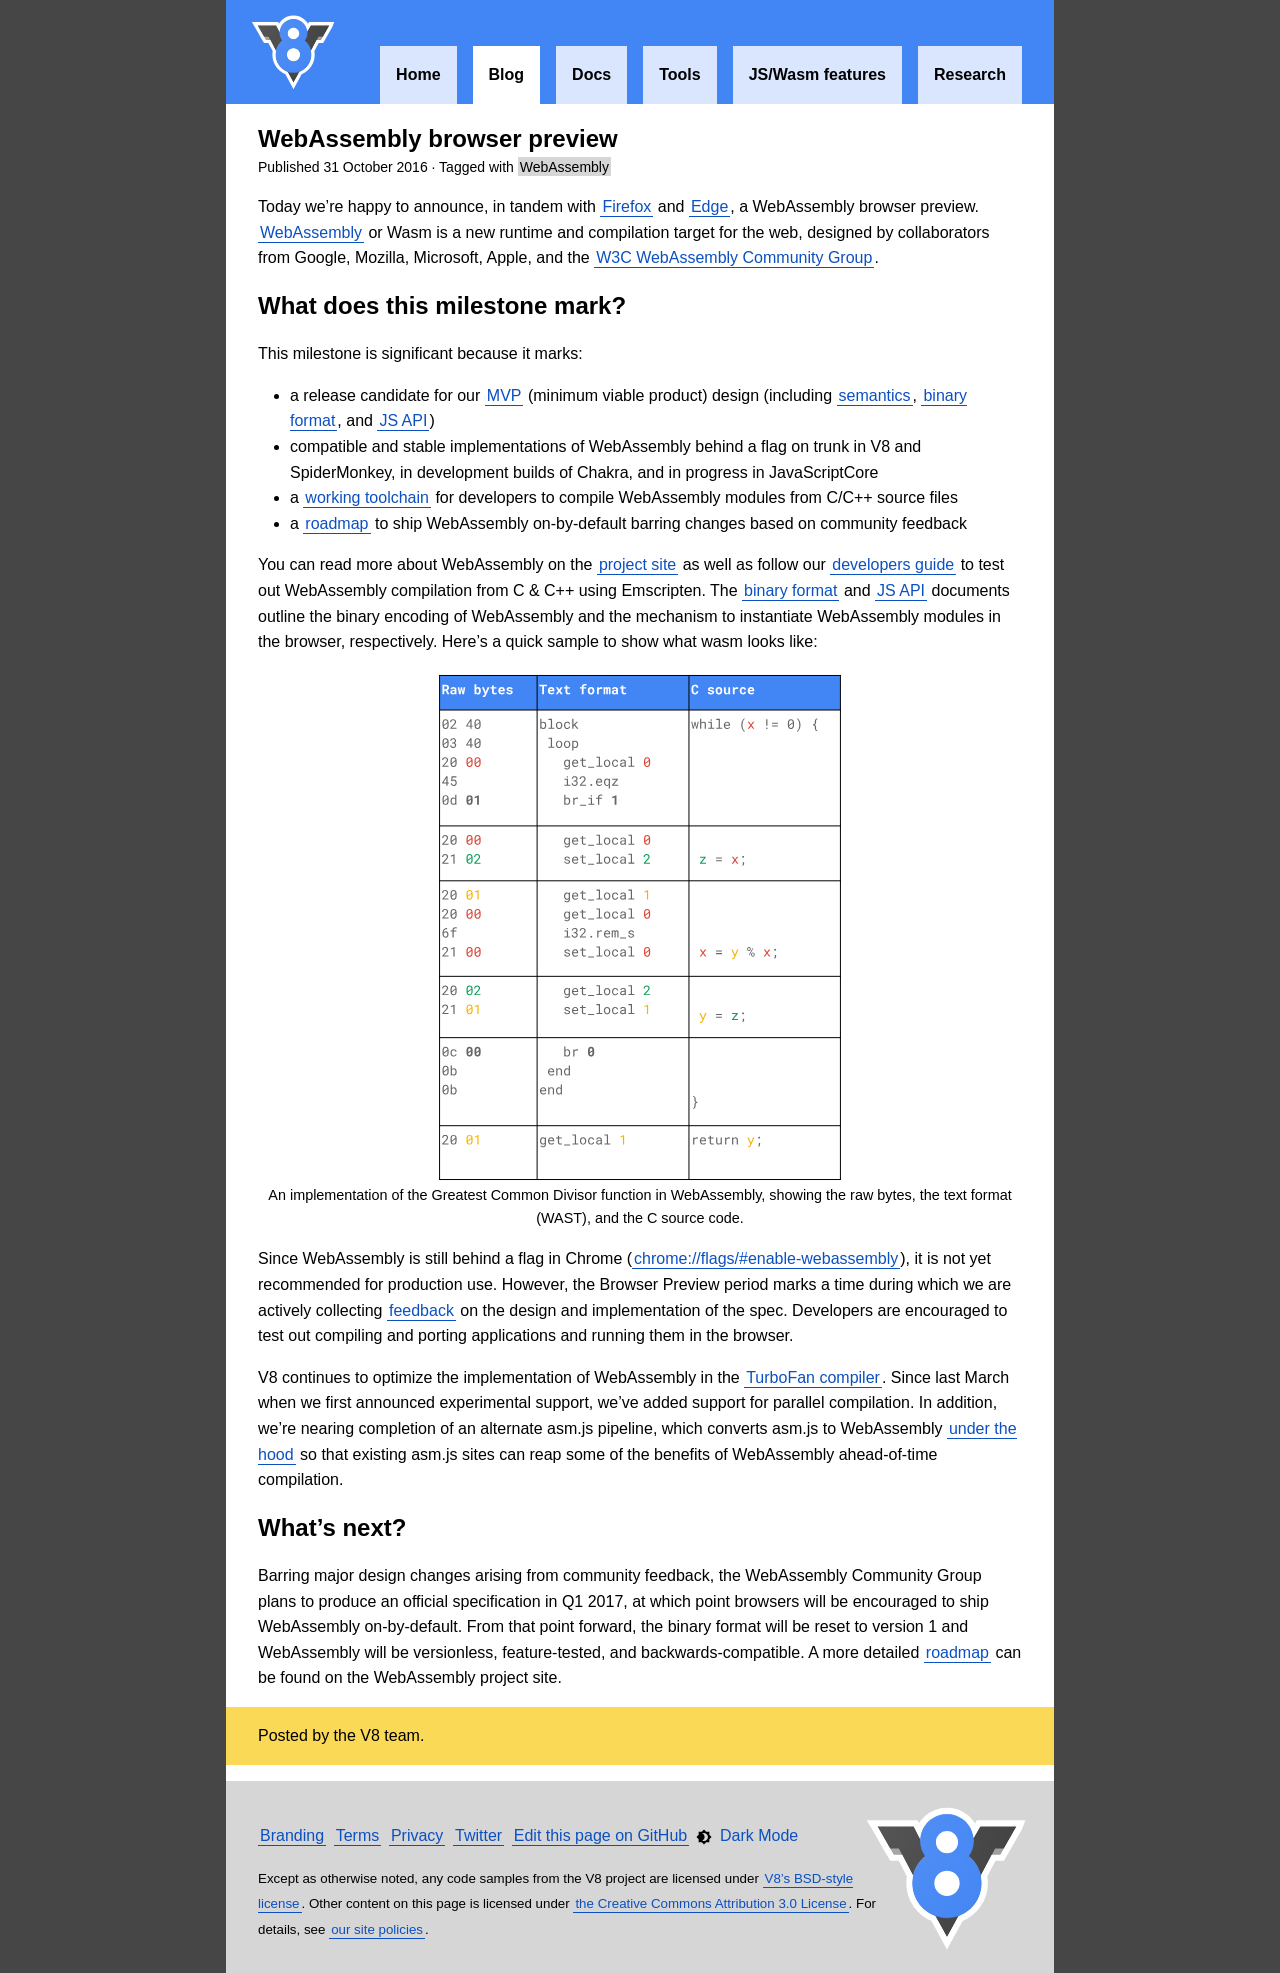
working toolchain (367, 497)
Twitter (478, 1835)
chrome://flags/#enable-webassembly (766, 1258)
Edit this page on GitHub (600, 1835)
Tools (679, 74)
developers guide (893, 564)
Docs (591, 74)
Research (970, 74)
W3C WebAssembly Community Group (734, 257)
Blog (507, 74)
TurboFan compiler (813, 1377)
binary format (790, 590)
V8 (294, 52)
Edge (709, 206)
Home (418, 74)
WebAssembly (564, 167)
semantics (875, 395)
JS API (403, 420)
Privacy (417, 1835)
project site (637, 564)
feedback (421, 1310)
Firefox (626, 206)
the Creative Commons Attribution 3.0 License (710, 1903)
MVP (504, 395)
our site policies (377, 1929)
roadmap (336, 523)
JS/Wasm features (817, 74)
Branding (292, 1835)
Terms (358, 1835)
